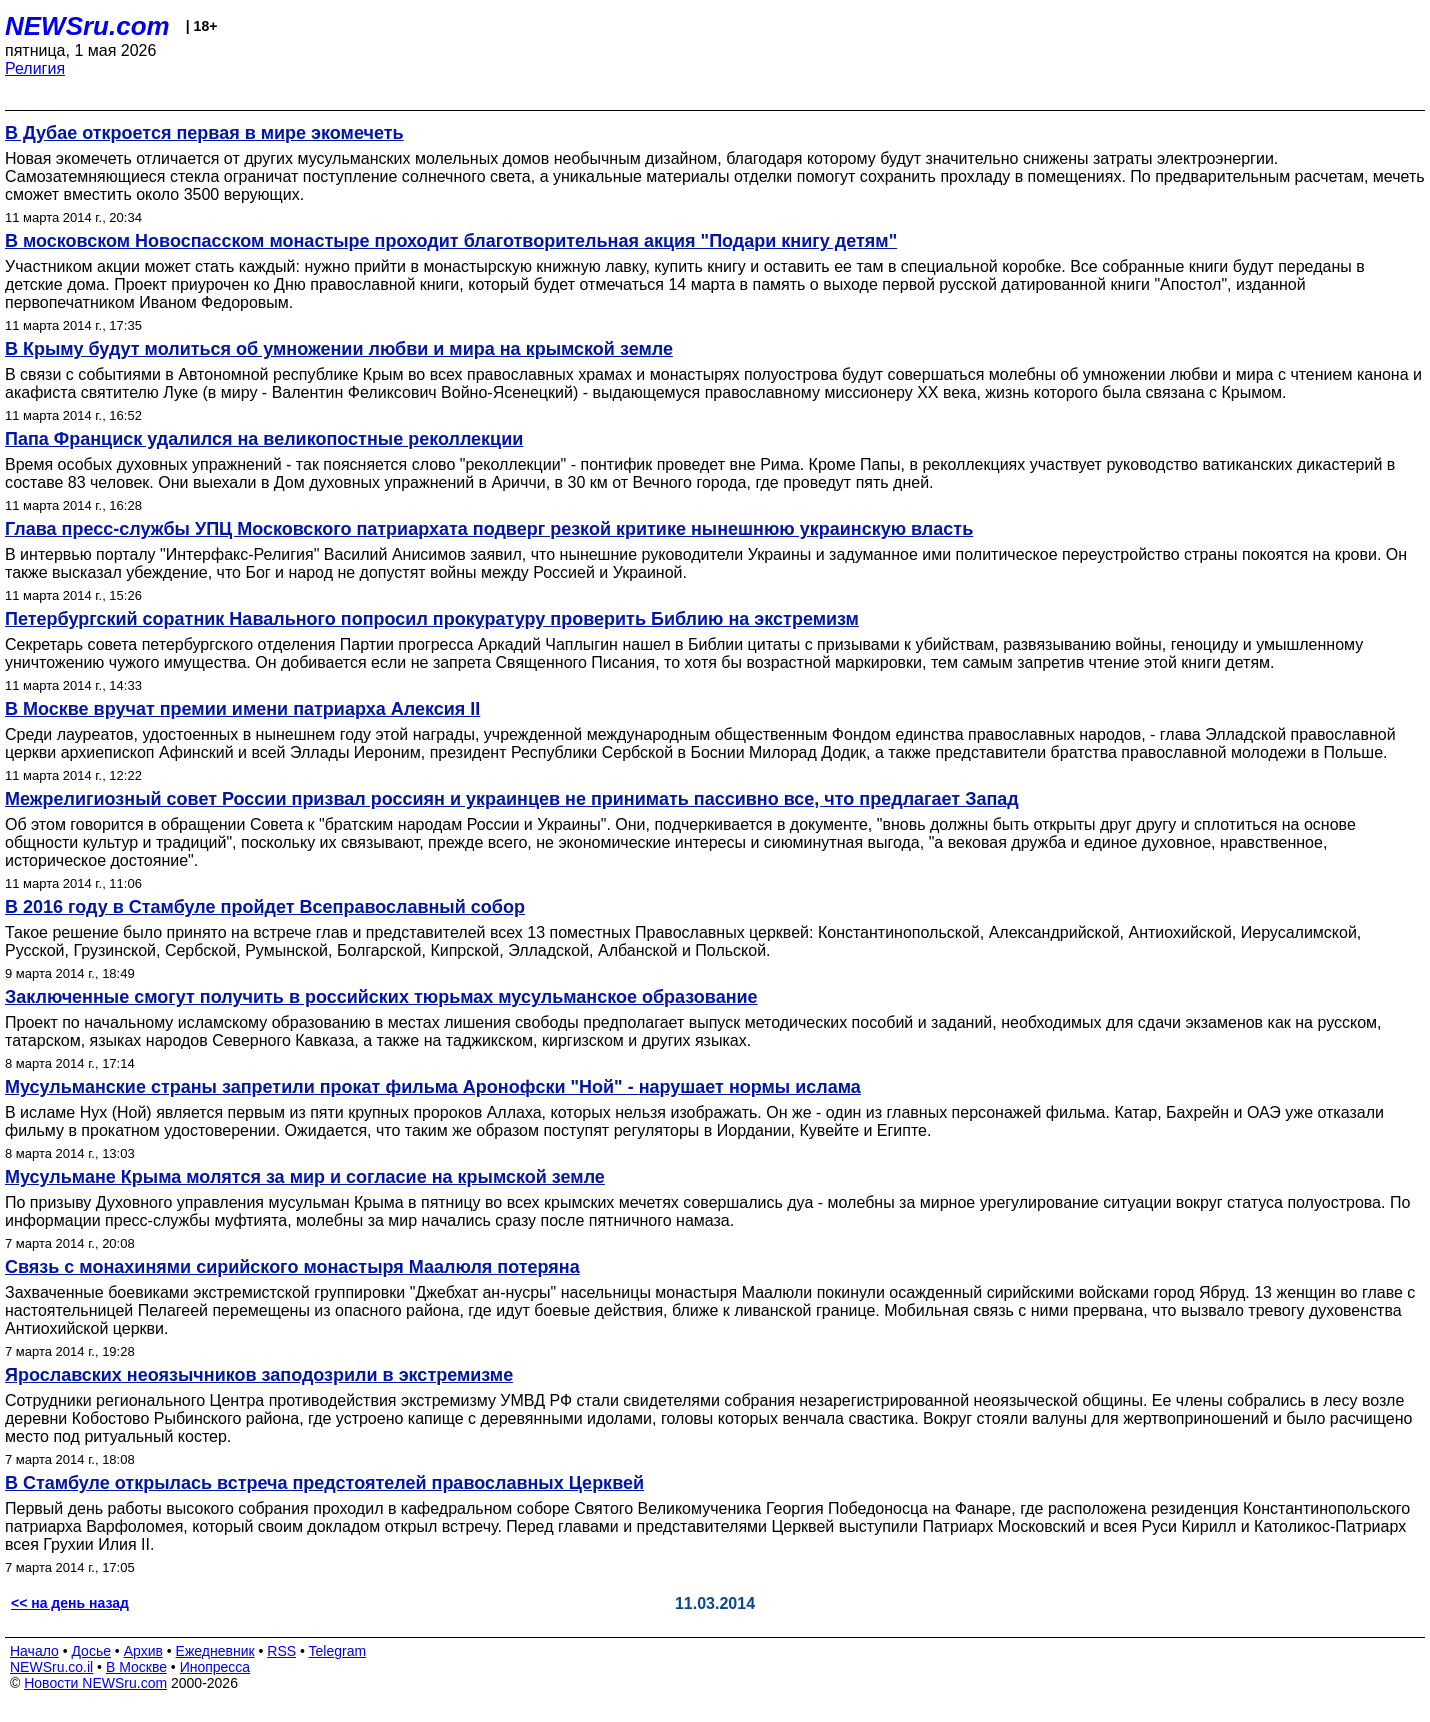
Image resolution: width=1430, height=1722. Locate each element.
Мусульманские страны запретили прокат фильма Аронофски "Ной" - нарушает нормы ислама (433, 1087)
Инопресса (215, 1667)
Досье (91, 1651)
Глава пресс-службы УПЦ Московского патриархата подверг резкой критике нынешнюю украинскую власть (489, 529)
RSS (281, 1651)
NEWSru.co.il (51, 1667)
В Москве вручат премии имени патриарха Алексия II (242, 709)
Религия (35, 68)
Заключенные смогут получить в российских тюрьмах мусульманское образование (381, 997)
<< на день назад (70, 1603)
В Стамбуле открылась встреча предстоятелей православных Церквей (324, 1483)
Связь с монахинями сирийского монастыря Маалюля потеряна (292, 1267)
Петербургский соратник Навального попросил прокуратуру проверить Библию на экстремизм (432, 619)
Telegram (338, 1651)
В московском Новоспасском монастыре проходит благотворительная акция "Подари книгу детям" (451, 241)
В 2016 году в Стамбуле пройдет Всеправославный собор (265, 907)
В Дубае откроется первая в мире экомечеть (204, 133)
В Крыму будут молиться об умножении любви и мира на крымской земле (339, 349)
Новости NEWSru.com (95, 1683)
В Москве (136, 1667)
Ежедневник (215, 1651)
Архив (143, 1651)
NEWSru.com (87, 26)
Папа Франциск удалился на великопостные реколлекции (264, 439)
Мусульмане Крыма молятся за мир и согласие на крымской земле (305, 1177)
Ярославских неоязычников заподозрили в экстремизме (259, 1375)
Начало (34, 1651)
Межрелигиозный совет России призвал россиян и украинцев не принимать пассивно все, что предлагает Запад (512, 799)
